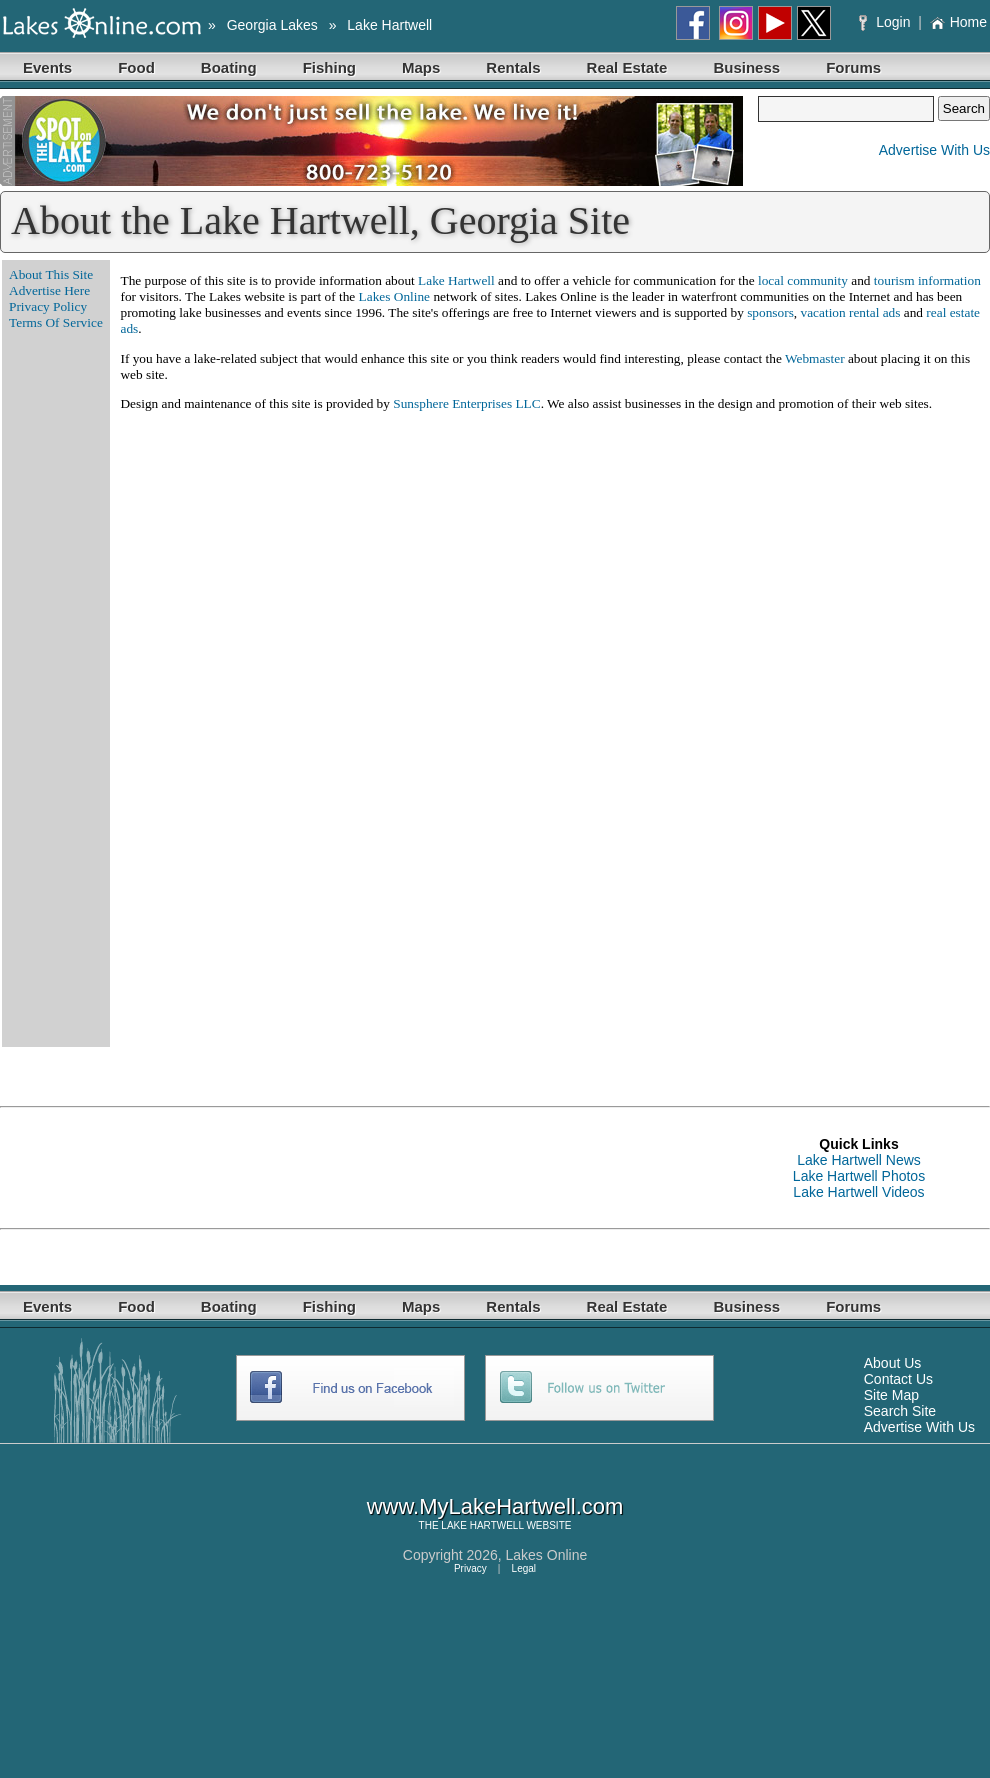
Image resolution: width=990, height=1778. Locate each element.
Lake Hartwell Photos (859, 1176)
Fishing (329, 67)
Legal (524, 1568)
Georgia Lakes (272, 25)
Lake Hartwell (389, 25)
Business (746, 67)
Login (886, 22)
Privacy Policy (48, 306)
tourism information (927, 280)
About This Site (51, 274)
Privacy (470, 1568)
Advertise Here (49, 290)
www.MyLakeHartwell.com (495, 1506)
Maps (421, 67)
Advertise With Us (934, 150)
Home (958, 22)
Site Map (891, 1395)
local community (803, 280)
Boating (229, 67)
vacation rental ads (851, 312)
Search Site (900, 1411)
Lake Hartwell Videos (858, 1192)
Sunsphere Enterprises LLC (466, 403)
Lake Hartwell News (859, 1160)
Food (136, 67)
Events (47, 67)
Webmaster (815, 358)
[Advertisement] (364, 1168)
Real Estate (627, 67)
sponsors (770, 312)
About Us (893, 1363)
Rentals (513, 67)
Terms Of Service (56, 322)
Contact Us (898, 1379)
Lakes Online (394, 296)
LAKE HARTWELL (482, 1525)
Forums (853, 67)
